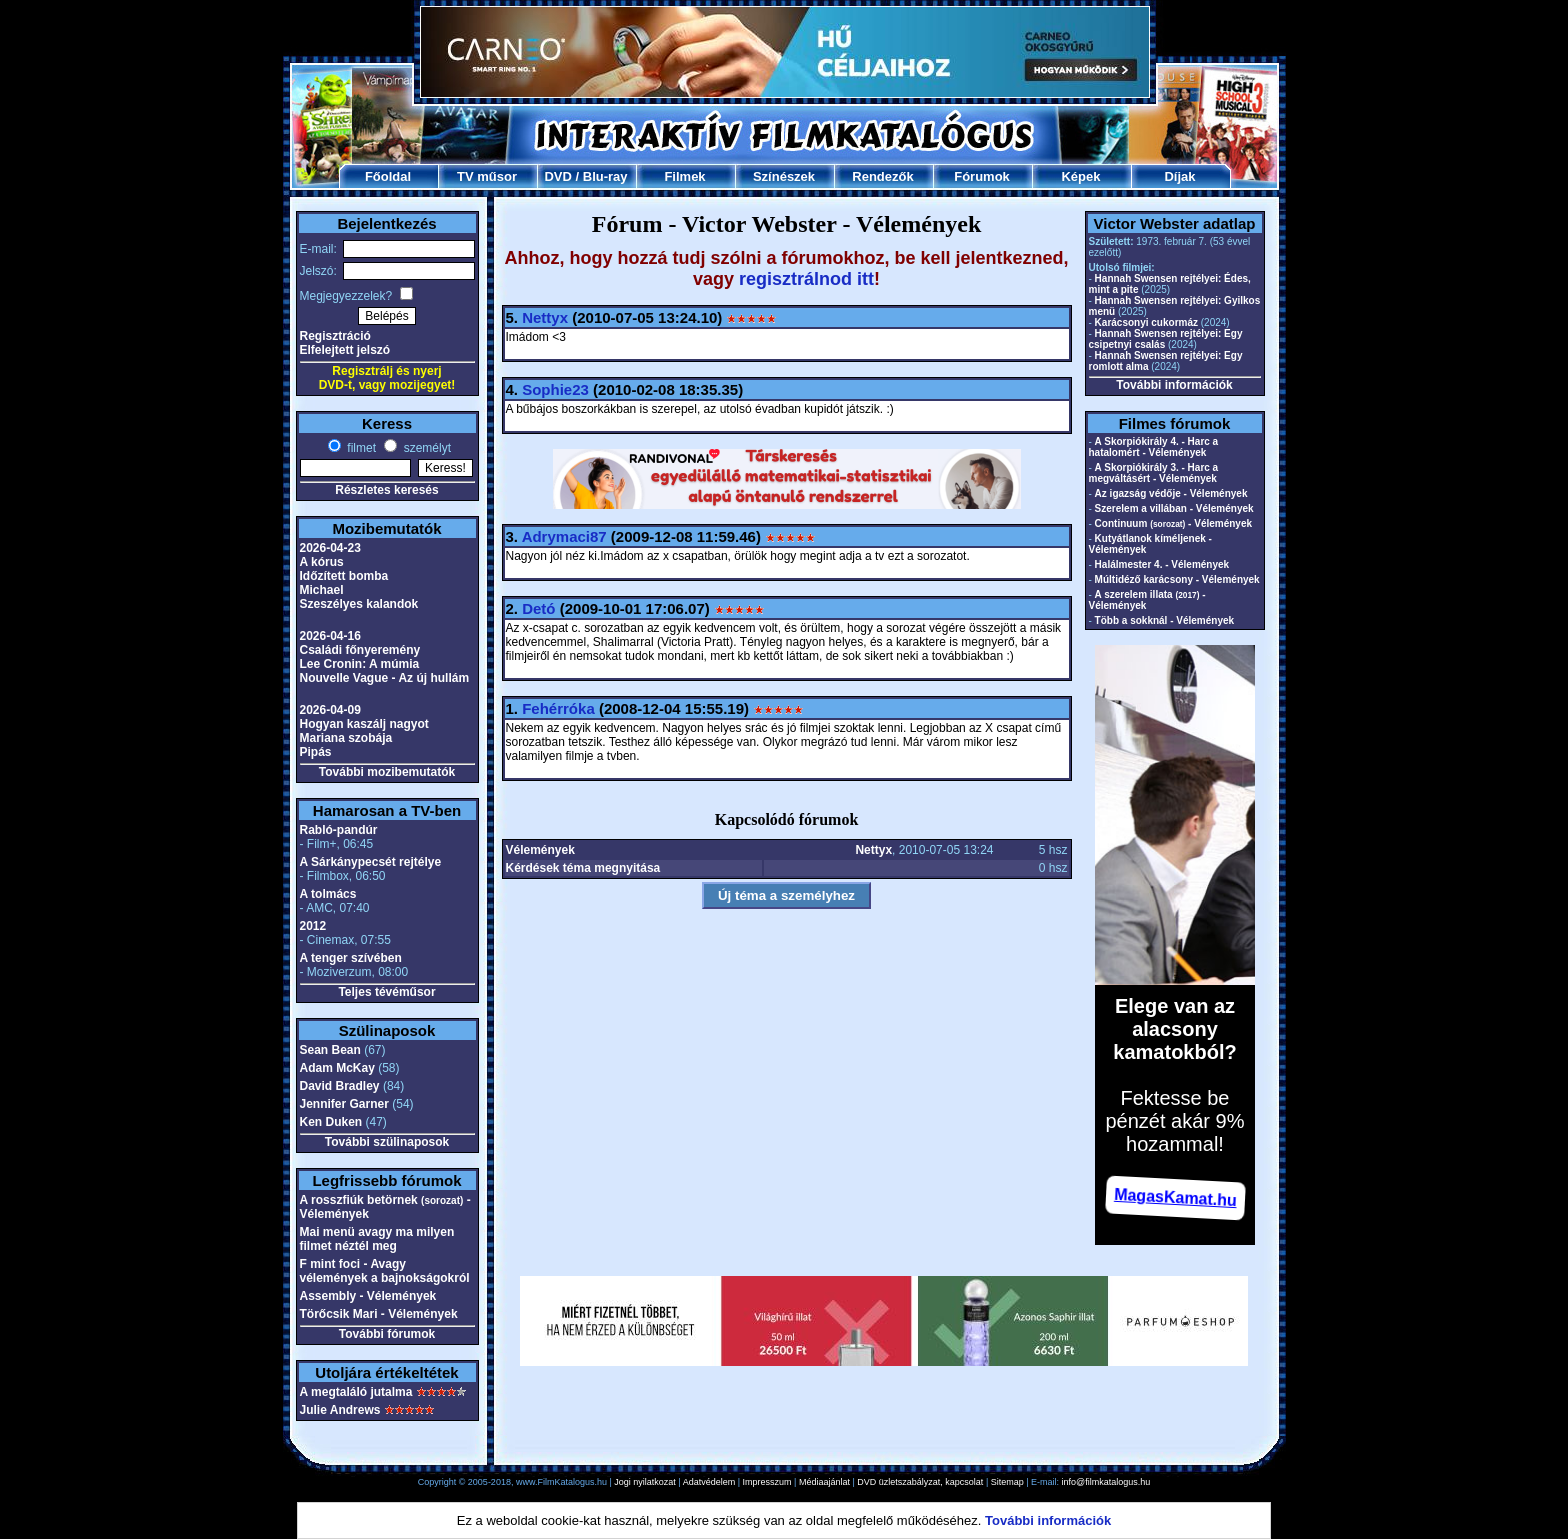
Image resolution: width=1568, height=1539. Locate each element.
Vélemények (540, 850)
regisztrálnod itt (806, 279)
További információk (1174, 385)
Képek (1080, 176)
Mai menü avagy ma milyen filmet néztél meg (377, 1239)
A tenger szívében (351, 958)
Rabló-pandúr (339, 830)
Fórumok (982, 176)
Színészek (784, 176)
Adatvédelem (709, 1482)
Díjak (1179, 176)
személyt (425, 448)
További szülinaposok (387, 1142)
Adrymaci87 (564, 536)
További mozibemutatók (387, 772)
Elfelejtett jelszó (345, 350)
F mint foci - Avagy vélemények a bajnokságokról (385, 1271)
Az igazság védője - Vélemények (1171, 493)
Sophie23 (555, 389)
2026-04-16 (330, 636)
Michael (322, 590)
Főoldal (388, 176)
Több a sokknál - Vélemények (1165, 620)
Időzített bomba (344, 576)
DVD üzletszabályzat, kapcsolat (920, 1482)
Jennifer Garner (344, 1104)
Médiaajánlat (824, 1482)
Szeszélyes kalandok (359, 604)
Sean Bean (330, 1050)
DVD (557, 176)
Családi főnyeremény (360, 650)
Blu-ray (605, 176)
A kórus (322, 562)
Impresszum (767, 1482)
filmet (360, 448)
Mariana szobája (346, 738)
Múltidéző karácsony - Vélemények (1177, 579)
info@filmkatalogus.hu (1106, 1482)
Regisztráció (335, 336)
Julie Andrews (340, 1410)
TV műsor (487, 176)
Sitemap (1007, 1482)
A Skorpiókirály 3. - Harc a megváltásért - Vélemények (1154, 473)
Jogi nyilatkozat (645, 1482)
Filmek (684, 176)
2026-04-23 (330, 548)
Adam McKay (337, 1068)
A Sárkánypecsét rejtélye (371, 862)
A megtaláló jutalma (356, 1392)
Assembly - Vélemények (368, 1296)
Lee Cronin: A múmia (360, 664)
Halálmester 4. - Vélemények (1162, 564)
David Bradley (340, 1086)
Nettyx (545, 317)
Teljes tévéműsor (386, 992)
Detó (538, 608)
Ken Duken (331, 1122)
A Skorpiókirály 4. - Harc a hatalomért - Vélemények (1154, 447)
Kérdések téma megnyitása (583, 868)
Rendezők (882, 176)
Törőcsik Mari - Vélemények (379, 1314)
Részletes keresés (386, 490)
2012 (313, 926)
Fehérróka (558, 708)
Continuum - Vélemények (1173, 523)
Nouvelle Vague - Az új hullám (385, 678)
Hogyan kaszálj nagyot (364, 724)
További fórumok (387, 1334)
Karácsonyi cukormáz (1146, 322)
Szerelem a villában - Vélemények (1174, 508)
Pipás (316, 752)
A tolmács (328, 894)
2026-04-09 (330, 710)
